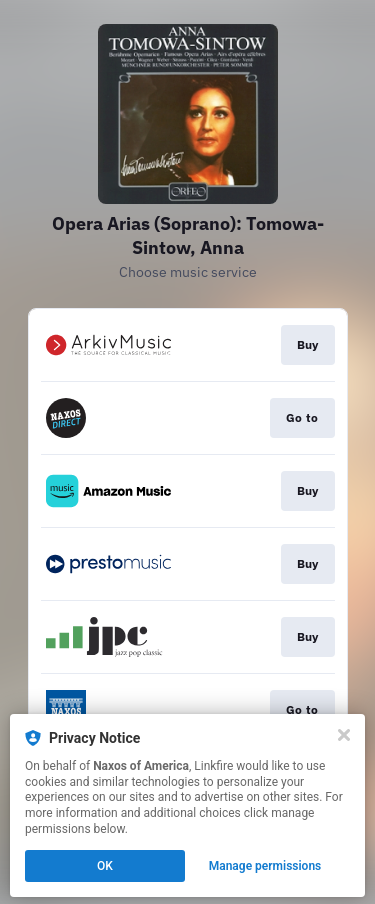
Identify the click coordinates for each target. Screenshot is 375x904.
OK (105, 866)
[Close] (344, 735)
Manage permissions (265, 866)
